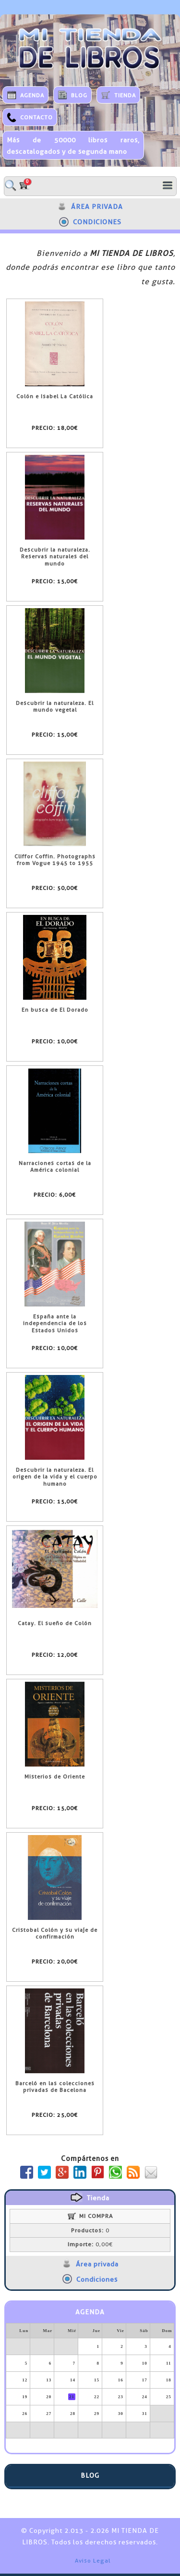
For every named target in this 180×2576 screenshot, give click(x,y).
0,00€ (90, 2244)
